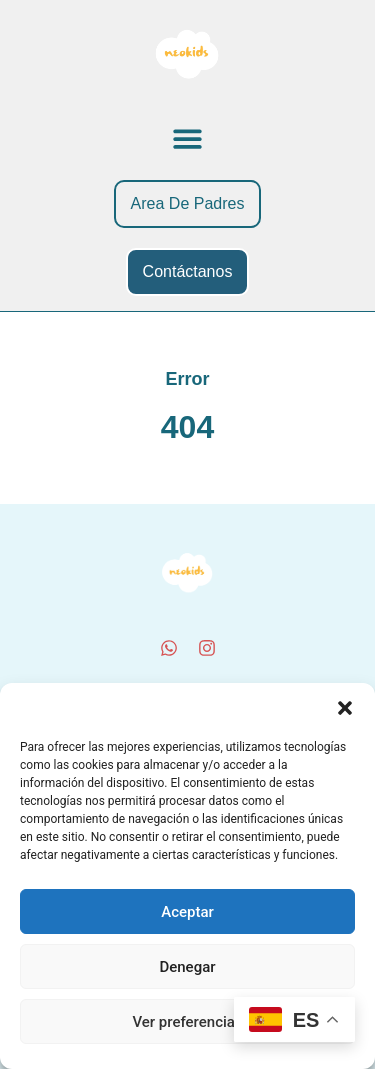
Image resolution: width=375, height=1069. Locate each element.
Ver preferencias (187, 1022)
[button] (345, 708)
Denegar (187, 967)
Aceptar (187, 912)
